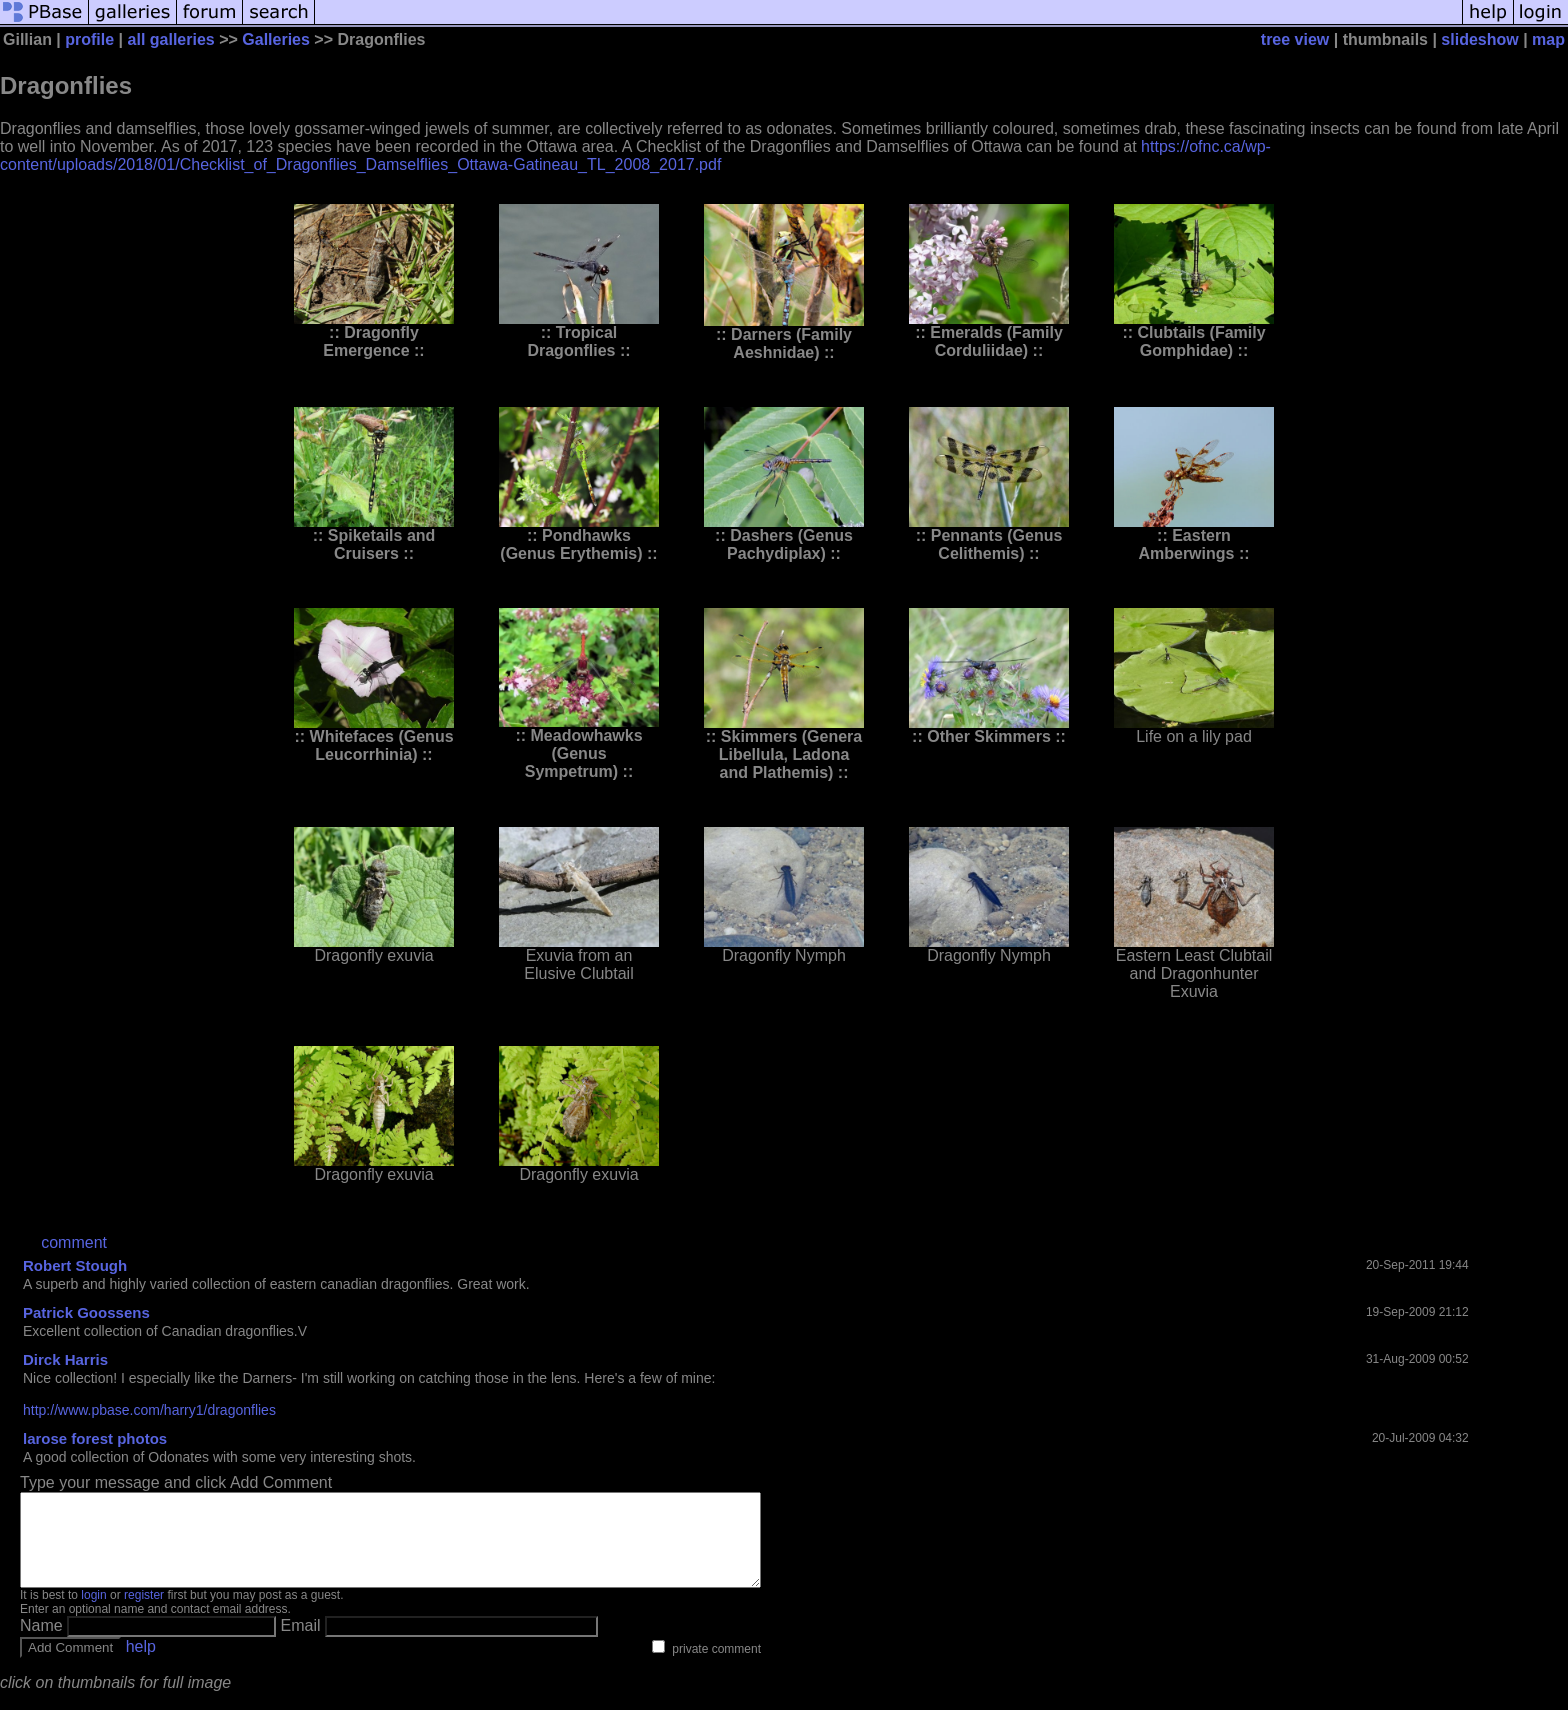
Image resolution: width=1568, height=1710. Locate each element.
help (141, 1664)
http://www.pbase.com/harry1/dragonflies (149, 1410)
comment (74, 1242)
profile (89, 39)
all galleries (171, 39)
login (93, 1613)
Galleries (276, 39)
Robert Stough (75, 1265)
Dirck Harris (65, 1359)
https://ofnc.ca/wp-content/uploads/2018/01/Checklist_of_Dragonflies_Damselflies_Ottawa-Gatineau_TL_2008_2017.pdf (635, 155)
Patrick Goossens (86, 1312)
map (1548, 39)
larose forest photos (95, 1438)
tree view (1295, 39)
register (144, 1613)
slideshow (1479, 39)
